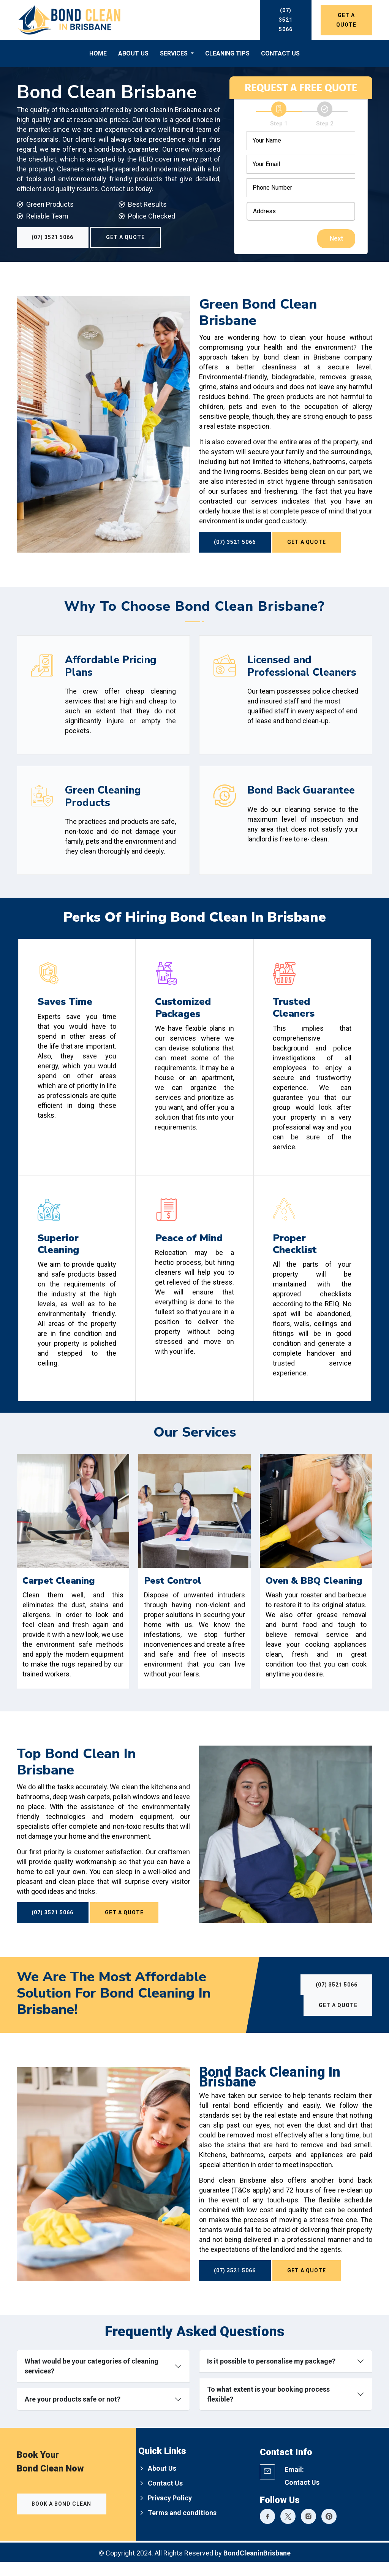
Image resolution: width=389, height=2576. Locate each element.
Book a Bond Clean (62, 2518)
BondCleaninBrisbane (257, 2567)
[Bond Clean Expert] (267, 2531)
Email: (294, 2483)
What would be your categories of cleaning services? (91, 2380)
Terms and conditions (182, 2527)
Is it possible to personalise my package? (271, 2375)
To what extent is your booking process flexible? (268, 2408)
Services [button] (174, 53)
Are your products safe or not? (72, 2413)
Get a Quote (346, 20)
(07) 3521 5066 (286, 19)
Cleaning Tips (227, 53)
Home (98, 53)
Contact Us (280, 53)
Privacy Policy (170, 2512)
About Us (133, 53)
